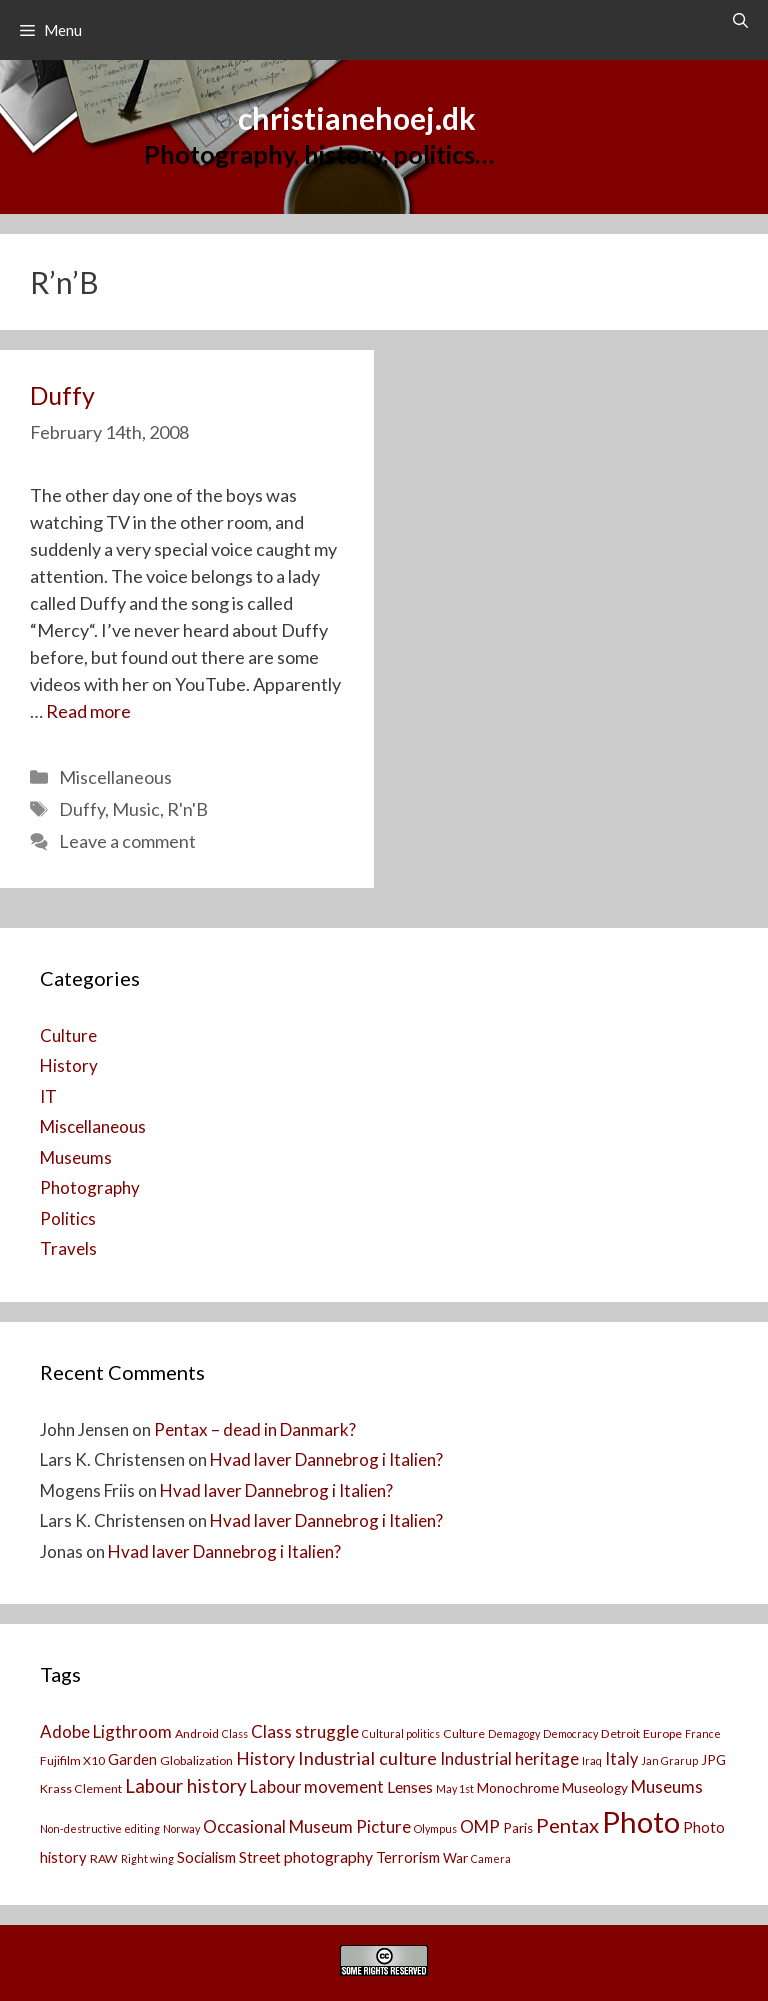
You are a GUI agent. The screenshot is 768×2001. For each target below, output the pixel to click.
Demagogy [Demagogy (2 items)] (514, 1733)
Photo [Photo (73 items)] (641, 1821)
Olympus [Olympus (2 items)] (435, 1828)
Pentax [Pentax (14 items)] (567, 1825)
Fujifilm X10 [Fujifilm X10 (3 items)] (72, 1760)
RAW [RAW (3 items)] (104, 1858)
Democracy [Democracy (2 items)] (570, 1733)
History (69, 1065)
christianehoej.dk (357, 118)
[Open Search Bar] (740, 20)
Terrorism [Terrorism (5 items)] (408, 1857)
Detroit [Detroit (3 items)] (620, 1733)
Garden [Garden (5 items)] (132, 1759)
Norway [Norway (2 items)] (181, 1828)
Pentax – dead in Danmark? (255, 1429)
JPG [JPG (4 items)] (713, 1760)
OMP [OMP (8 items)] (480, 1826)
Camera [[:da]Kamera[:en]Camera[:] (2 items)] (491, 1858)
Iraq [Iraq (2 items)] (592, 1760)
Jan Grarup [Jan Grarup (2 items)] (669, 1760)
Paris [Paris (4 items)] (518, 1828)
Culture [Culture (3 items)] (464, 1733)
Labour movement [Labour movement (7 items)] (317, 1786)
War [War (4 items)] (455, 1858)
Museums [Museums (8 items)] (667, 1786)
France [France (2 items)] (703, 1733)
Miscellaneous (115, 777)
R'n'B (187, 809)
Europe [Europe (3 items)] (662, 1733)
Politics (68, 1218)
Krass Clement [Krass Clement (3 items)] (81, 1788)
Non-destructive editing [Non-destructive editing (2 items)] (100, 1828)
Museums (76, 1157)
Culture (68, 1035)
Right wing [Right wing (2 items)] (147, 1858)
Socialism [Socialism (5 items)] (206, 1857)
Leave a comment (127, 841)
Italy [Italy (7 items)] (621, 1758)
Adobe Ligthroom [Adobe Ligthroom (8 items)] (106, 1731)
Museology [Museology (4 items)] (595, 1788)
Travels (68, 1248)
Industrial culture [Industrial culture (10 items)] (367, 1758)
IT (48, 1096)
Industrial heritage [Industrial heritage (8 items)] (509, 1758)
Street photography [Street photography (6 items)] (306, 1857)
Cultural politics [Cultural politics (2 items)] (401, 1733)
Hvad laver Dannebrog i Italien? (326, 1459)
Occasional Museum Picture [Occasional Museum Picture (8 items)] (307, 1826)
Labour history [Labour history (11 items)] (186, 1786)
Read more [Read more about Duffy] (88, 711)
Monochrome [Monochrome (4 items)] (518, 1788)
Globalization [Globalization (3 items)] (196, 1760)
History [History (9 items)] (265, 1758)
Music (136, 809)
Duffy (62, 395)
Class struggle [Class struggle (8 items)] (305, 1731)
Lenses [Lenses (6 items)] (410, 1787)
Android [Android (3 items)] (197, 1733)
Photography (90, 1187)
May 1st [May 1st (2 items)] (455, 1788)
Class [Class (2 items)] (235, 1733)
